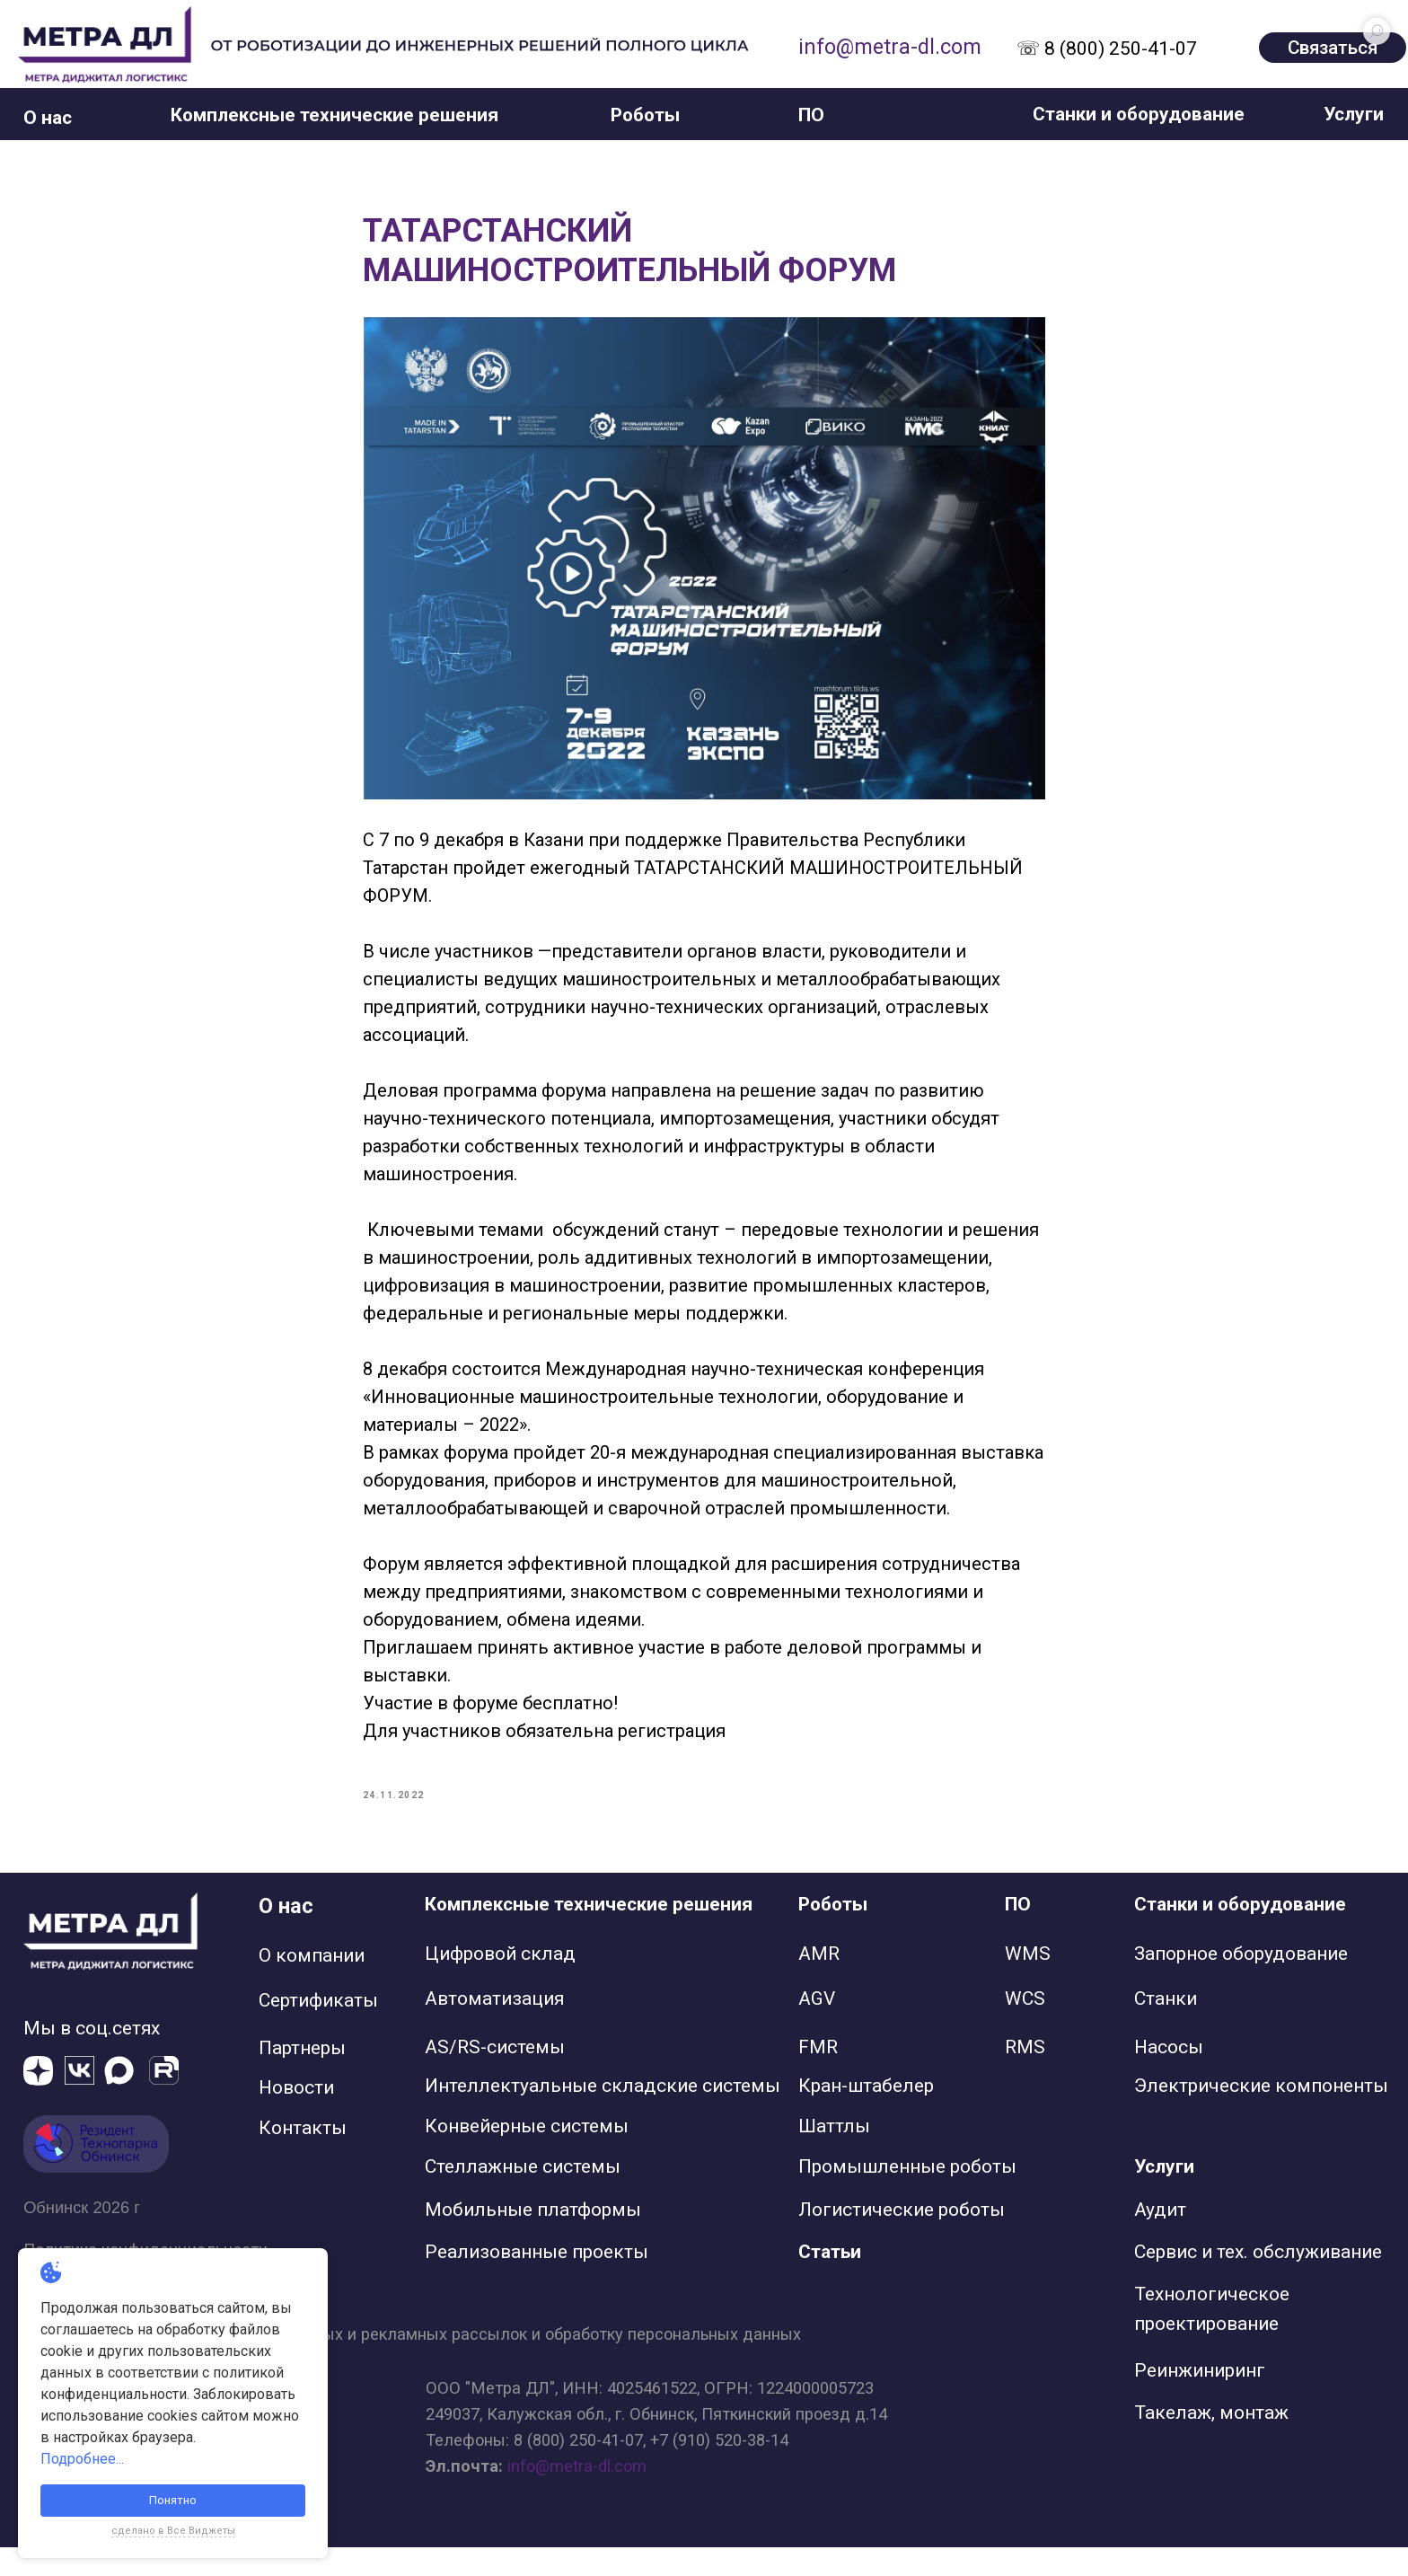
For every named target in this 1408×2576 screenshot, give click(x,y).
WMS (1028, 1983)
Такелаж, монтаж (1211, 2442)
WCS (1025, 2027)
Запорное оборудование (1241, 1983)
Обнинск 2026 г (81, 2236)
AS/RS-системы (495, 2075)
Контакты (303, 2157)
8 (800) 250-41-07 (578, 2468)
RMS (1025, 2075)
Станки (1165, 2027)
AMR (819, 1983)
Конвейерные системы (527, 2155)
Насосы (1168, 2075)
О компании (312, 1984)
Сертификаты (318, 2029)
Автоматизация (494, 2027)
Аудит (1160, 2238)
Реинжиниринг (1199, 2400)
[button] (47, 117)
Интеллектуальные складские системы (602, 2114)
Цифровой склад (500, 1983)
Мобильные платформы (533, 2238)
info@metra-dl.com (889, 46)
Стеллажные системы (522, 2195)
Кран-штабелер (866, 2114)
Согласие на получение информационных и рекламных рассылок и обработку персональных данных (412, 2363)
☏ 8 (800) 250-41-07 (1106, 48)
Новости (296, 2116)
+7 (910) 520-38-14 (719, 2468)
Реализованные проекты (536, 2281)
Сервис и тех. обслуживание (1258, 2281)
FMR (818, 2075)
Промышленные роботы (907, 2195)
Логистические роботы (901, 2238)
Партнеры (302, 2077)
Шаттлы (834, 2155)
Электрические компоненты (1261, 2114)
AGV (816, 2027)
